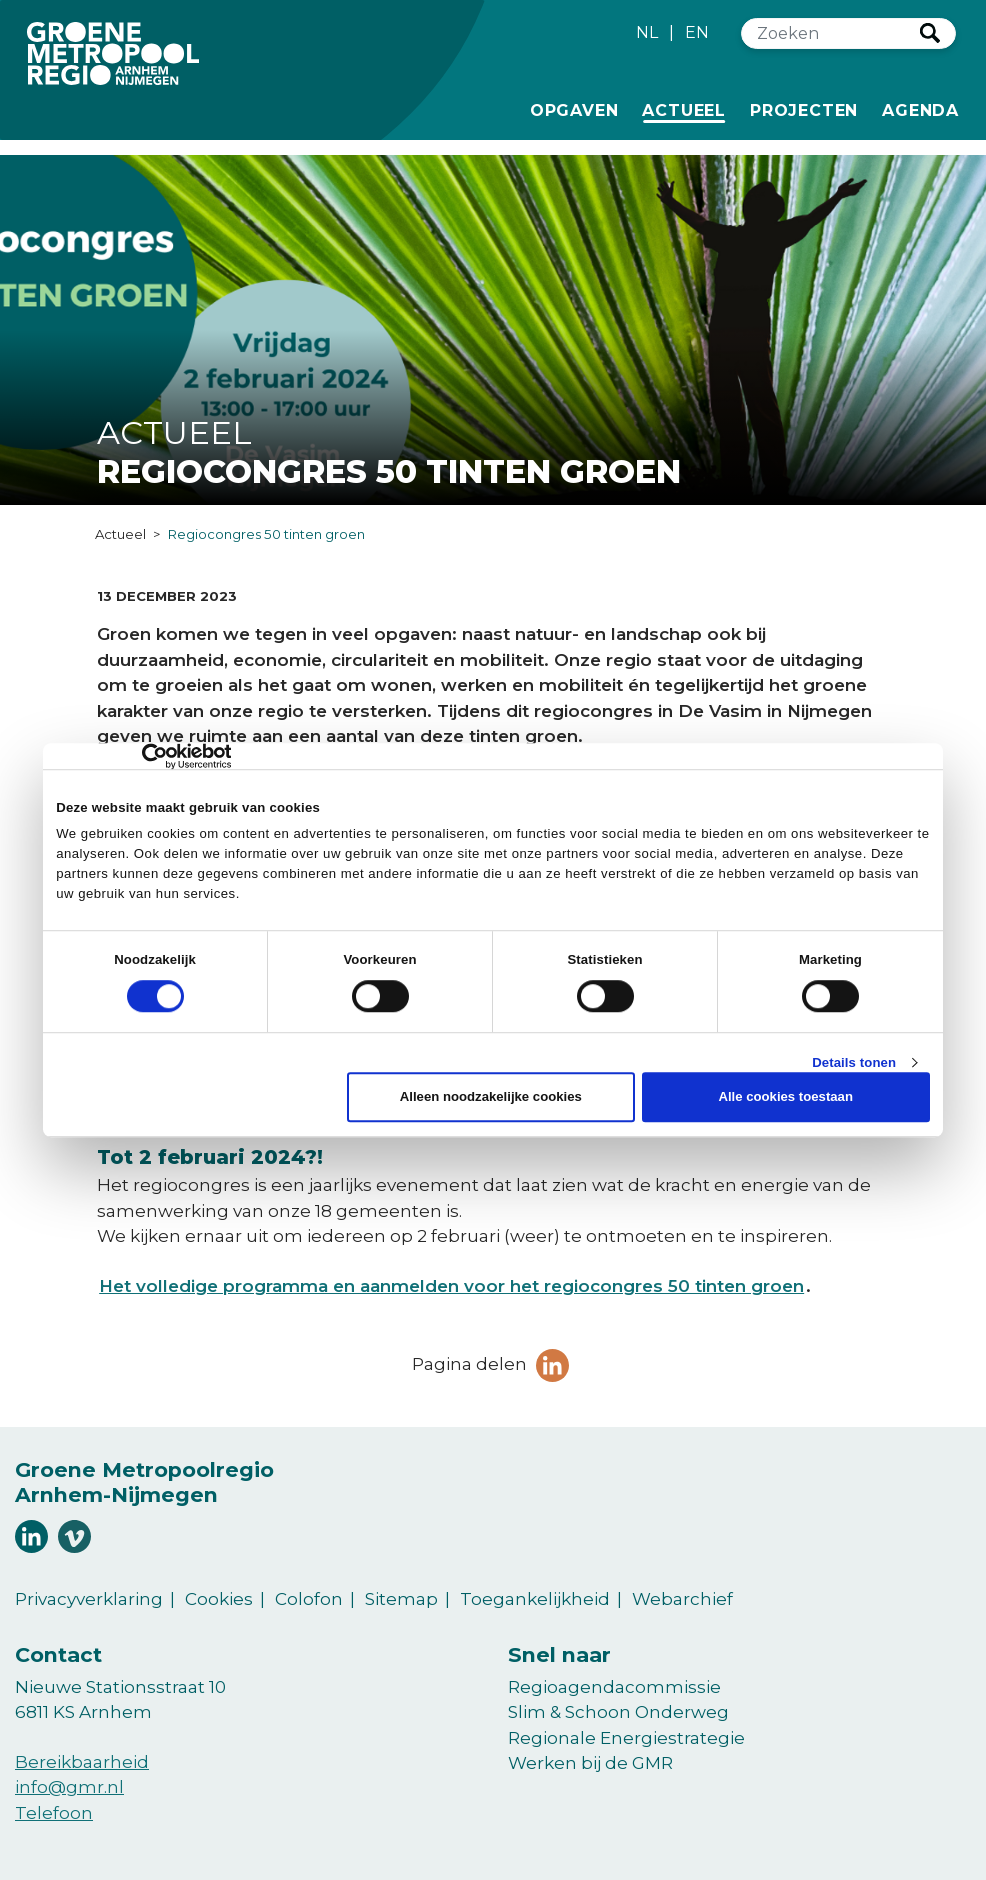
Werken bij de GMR (590, 1763)
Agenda (920, 110)
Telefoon (54, 1813)
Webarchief (682, 1599)
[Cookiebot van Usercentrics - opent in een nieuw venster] (143, 756)
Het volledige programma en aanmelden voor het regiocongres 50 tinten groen (451, 1286)
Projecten (804, 109)
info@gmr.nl (69, 1787)
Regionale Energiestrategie (626, 1738)
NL (647, 32)
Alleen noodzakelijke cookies (491, 1097)
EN (697, 32)
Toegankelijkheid (535, 1599)
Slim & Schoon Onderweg (618, 1712)
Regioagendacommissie (614, 1687)
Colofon (309, 1599)
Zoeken (930, 33)
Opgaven (574, 109)
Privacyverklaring (89, 1599)
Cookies (219, 1599)
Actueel (687, 109)
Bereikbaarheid (82, 1762)
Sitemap (401, 1599)
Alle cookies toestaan (785, 1097)
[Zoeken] (831, 33)
